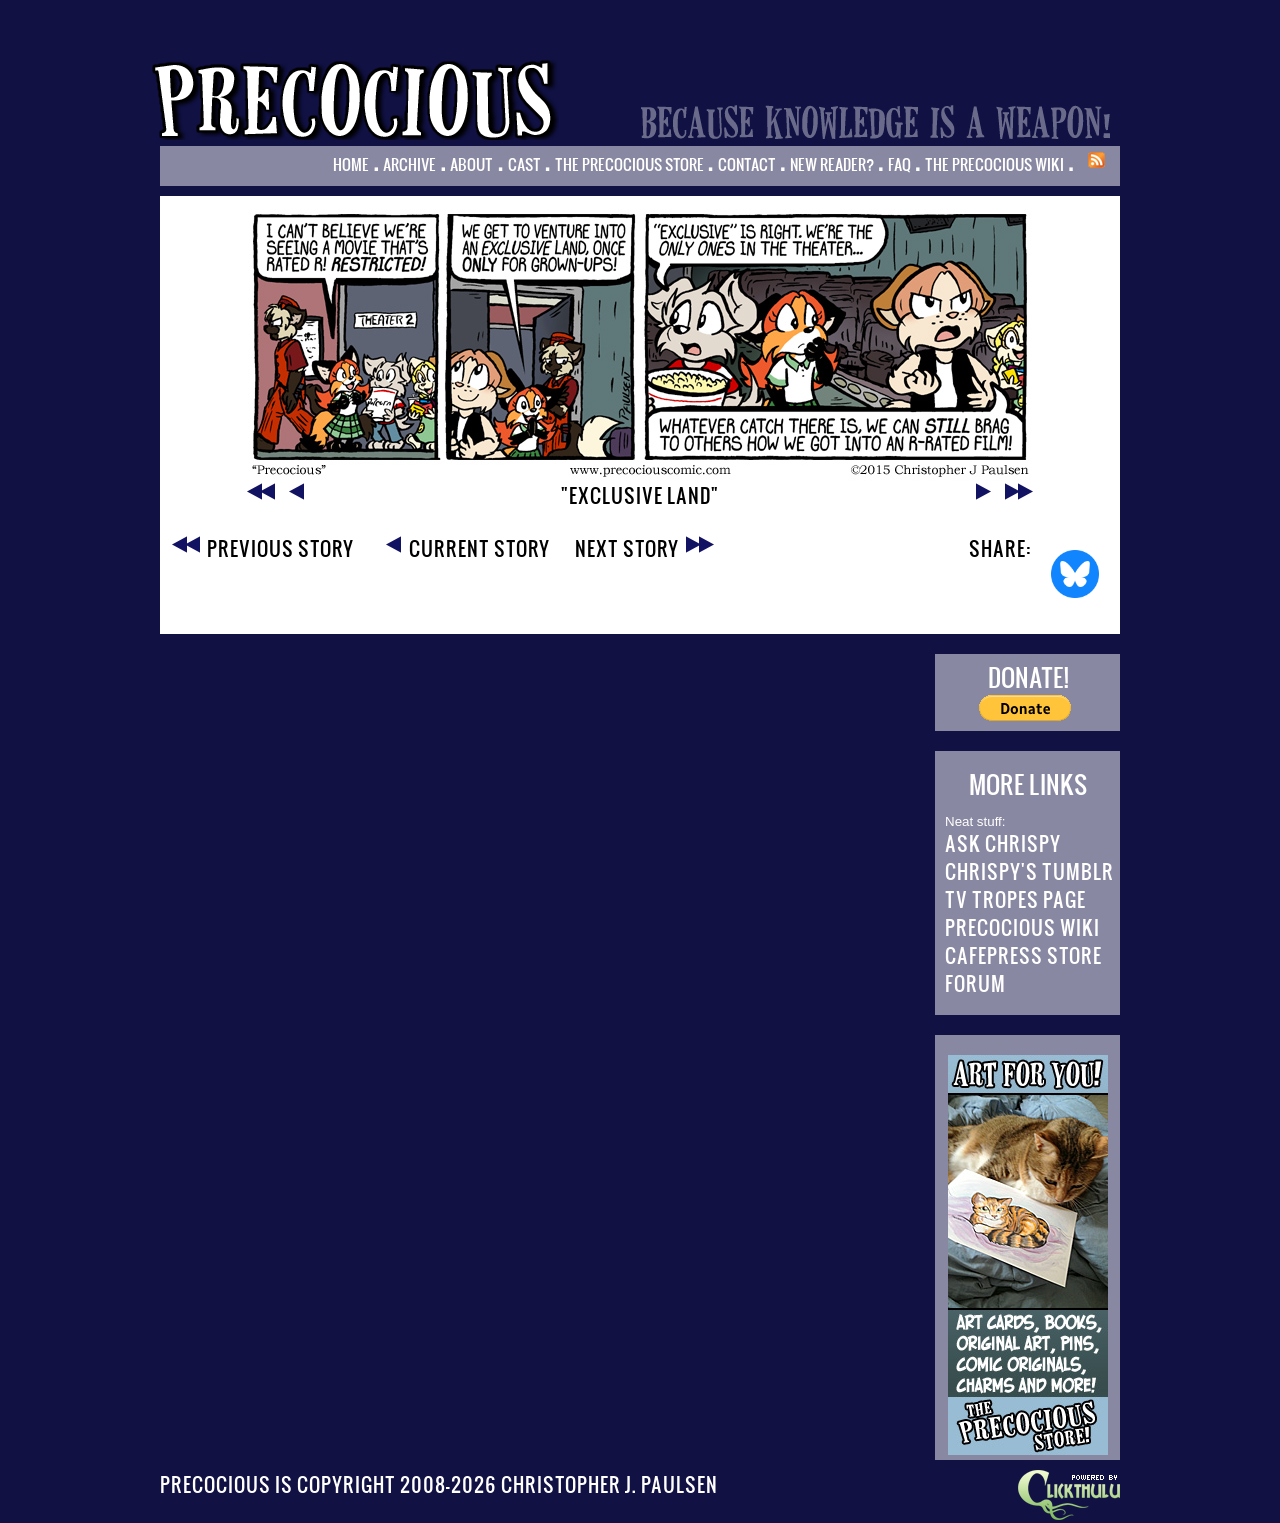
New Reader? (832, 164)
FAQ (899, 164)
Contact (747, 164)
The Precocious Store (629, 164)
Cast (524, 164)
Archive (409, 164)
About (471, 164)
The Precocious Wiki (994, 164)
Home (351, 164)
